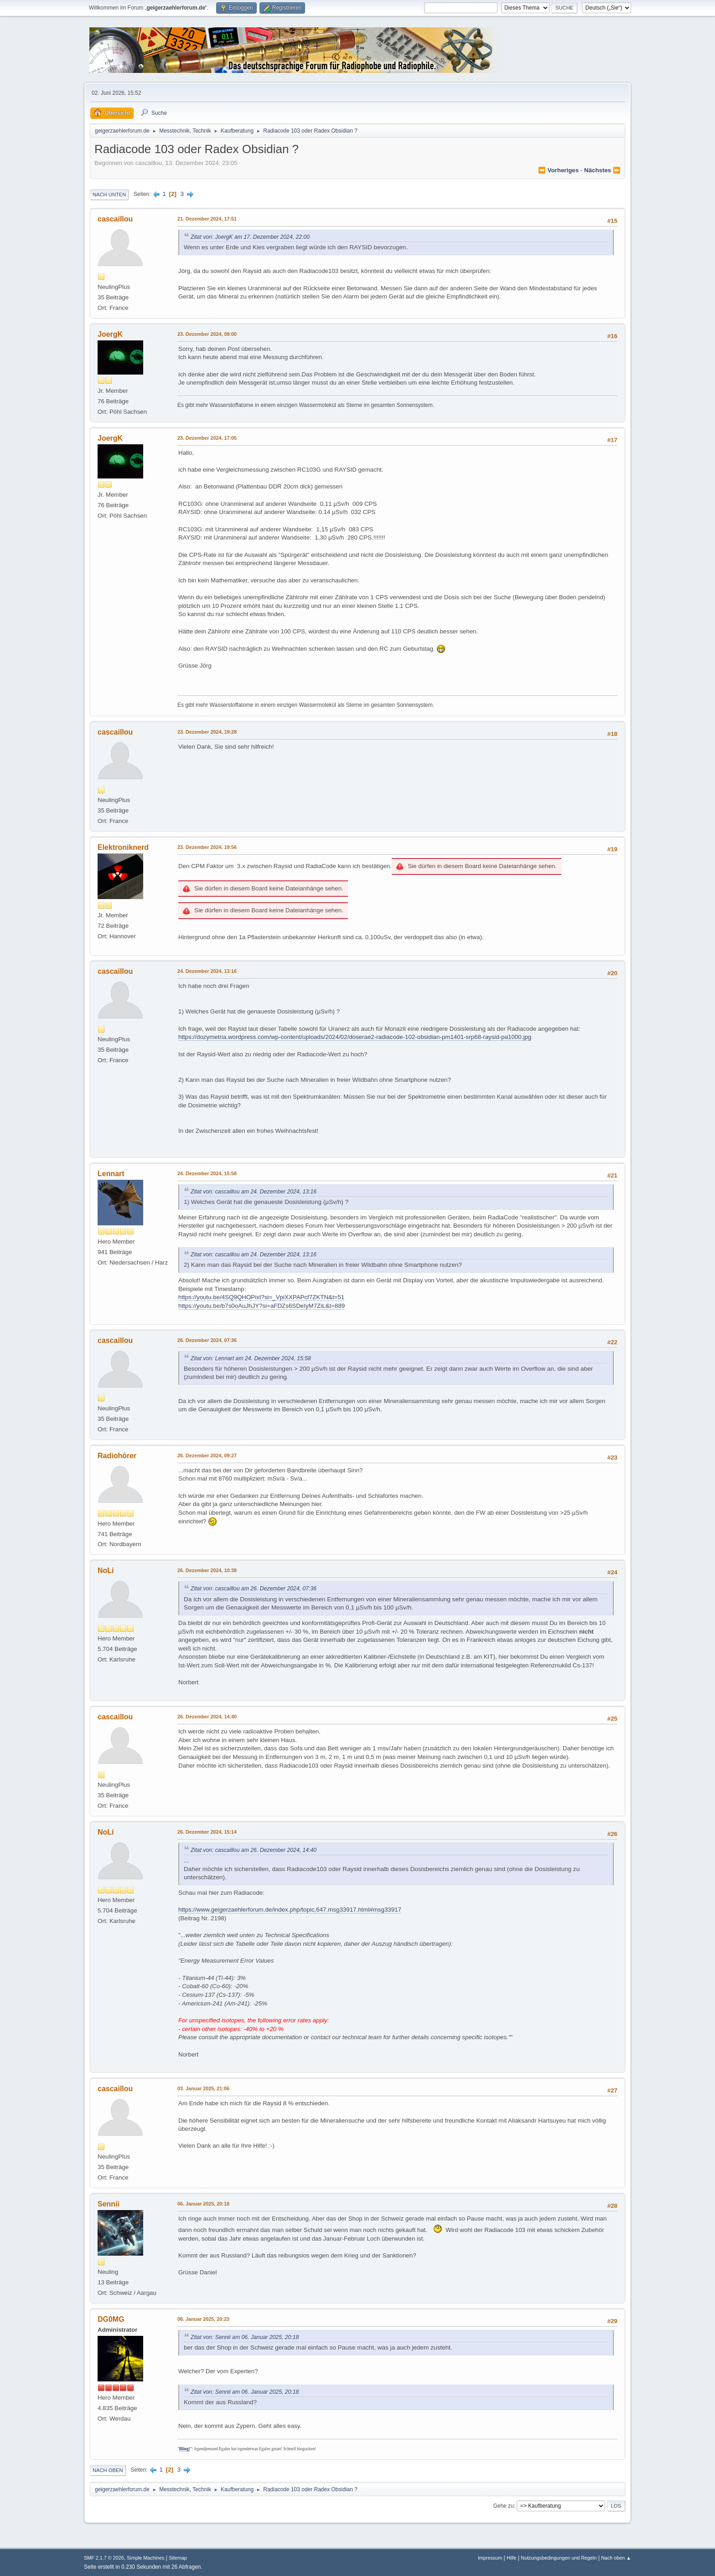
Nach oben (108, 2470)
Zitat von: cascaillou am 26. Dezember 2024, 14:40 (253, 1850)
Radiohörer (117, 1456)
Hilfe (512, 2558)
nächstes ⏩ (602, 170)
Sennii (108, 2204)
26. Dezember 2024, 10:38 (207, 1570)
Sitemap (178, 2558)
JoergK (110, 334)
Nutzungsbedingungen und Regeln (558, 2558)
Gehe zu (503, 2506)
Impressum (490, 2558)
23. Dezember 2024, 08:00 (207, 334)
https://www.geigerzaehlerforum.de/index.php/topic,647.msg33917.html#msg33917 (289, 1909)
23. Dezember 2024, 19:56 (207, 847)
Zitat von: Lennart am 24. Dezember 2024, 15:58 (251, 1358)
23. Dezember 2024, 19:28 (207, 732)
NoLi (106, 1570)
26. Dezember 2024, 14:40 (207, 1716)
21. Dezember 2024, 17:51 (207, 218)
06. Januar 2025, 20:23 (203, 2319)
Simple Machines (145, 2558)
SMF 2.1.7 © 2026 (104, 2558)
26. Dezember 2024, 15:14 (207, 1832)
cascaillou (115, 219)
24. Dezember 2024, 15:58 (207, 1173)
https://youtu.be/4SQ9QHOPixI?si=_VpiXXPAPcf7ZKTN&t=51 (261, 1297)
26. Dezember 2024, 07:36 (207, 1340)
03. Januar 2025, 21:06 (203, 2088)
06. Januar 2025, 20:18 (203, 2203)
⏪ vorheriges (558, 170)
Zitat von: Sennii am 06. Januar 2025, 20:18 (245, 2337)
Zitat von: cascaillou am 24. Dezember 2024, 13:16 (253, 1191)
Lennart (111, 1173)
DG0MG (111, 2319)
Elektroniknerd (123, 847)
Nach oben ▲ (616, 2558)
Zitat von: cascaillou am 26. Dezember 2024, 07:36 (253, 1588)
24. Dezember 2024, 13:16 (207, 971)
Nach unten (109, 194)
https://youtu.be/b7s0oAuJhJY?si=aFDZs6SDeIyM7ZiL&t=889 (261, 1305)
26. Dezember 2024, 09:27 (207, 1455)
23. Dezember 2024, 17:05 (207, 438)
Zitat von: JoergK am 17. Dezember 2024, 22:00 (250, 237)
